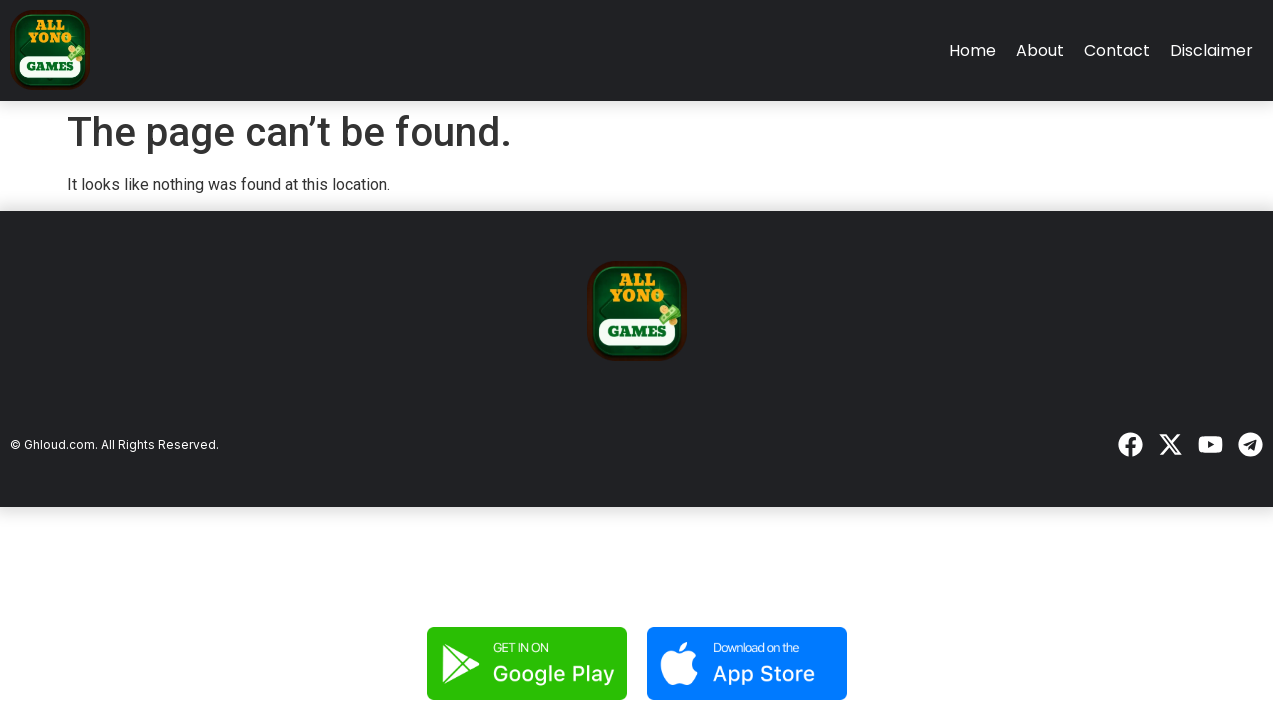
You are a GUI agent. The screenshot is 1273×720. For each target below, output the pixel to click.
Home (972, 50)
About (1040, 50)
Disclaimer (1211, 50)
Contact (1117, 50)
